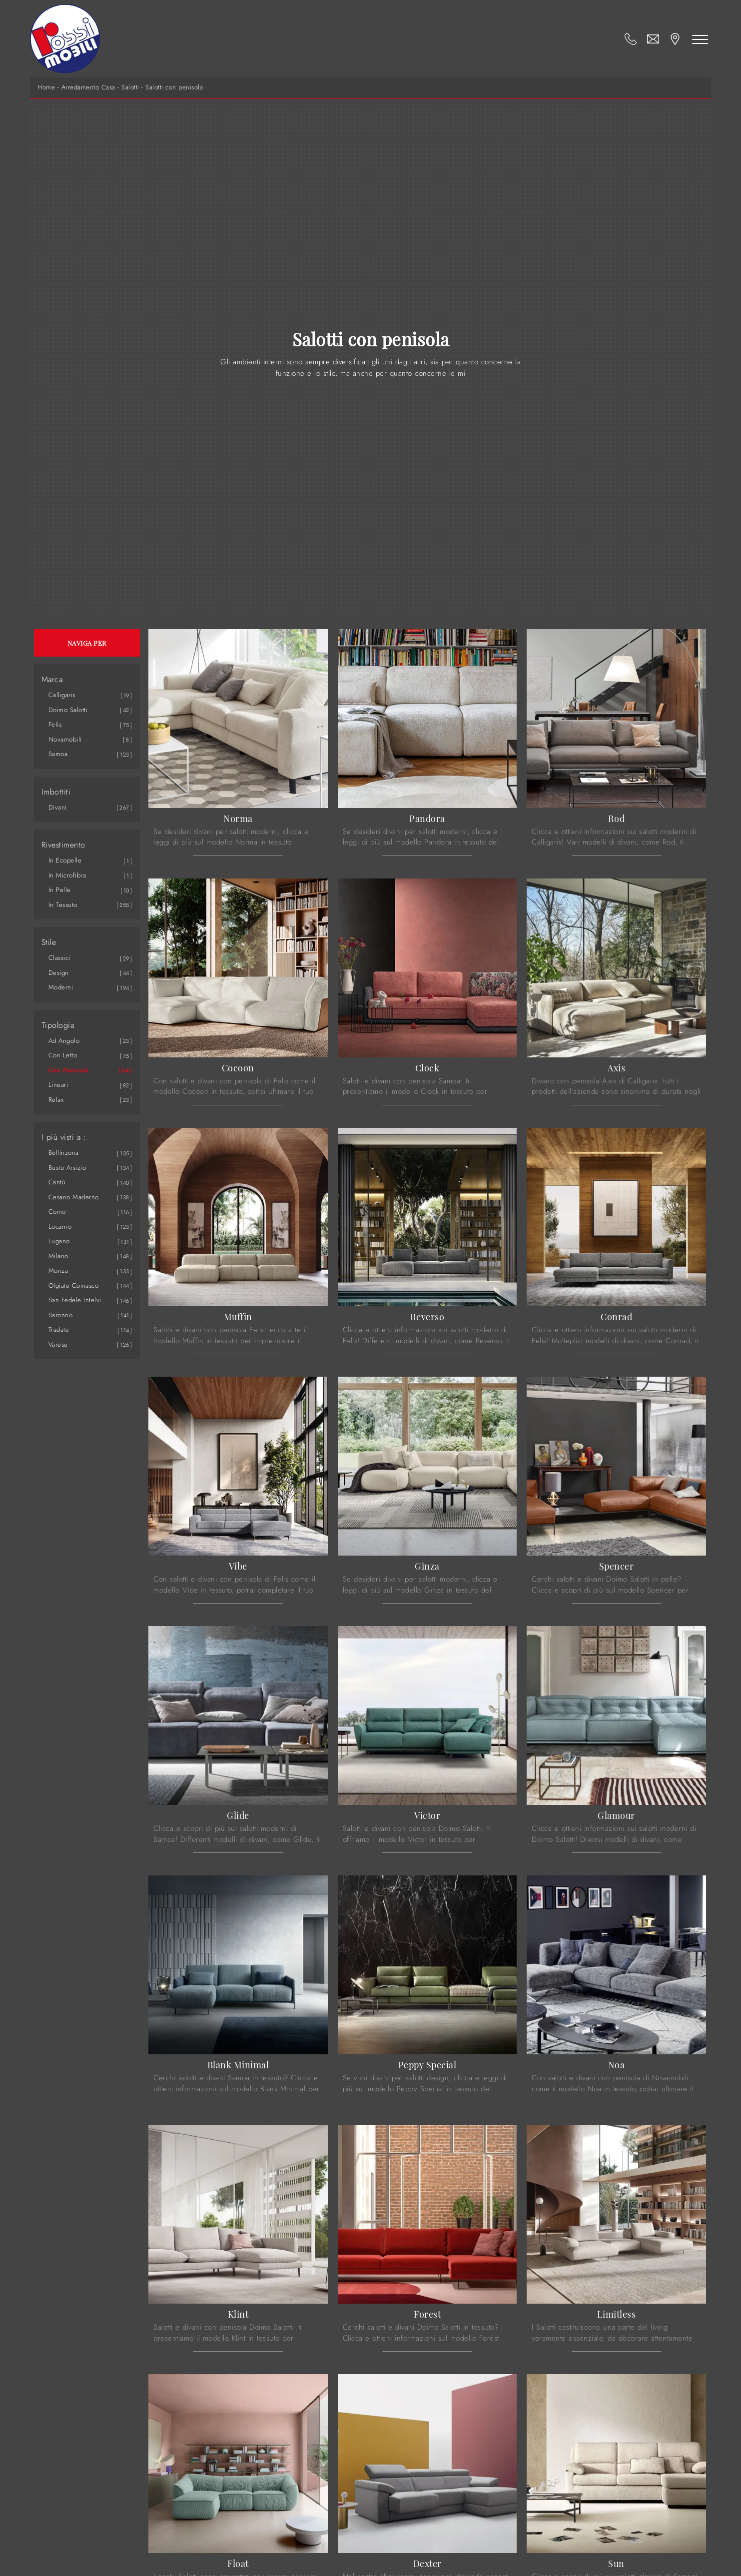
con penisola (68, 1070)
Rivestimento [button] (63, 845)
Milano (58, 1256)
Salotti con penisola (174, 87)
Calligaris (61, 695)
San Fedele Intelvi (74, 1300)
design (58, 972)
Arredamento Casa (88, 87)
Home (46, 87)
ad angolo (64, 1040)
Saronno (60, 1315)
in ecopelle (65, 860)
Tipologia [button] (57, 1025)
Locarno (60, 1226)
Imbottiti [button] (56, 792)
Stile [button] (48, 942)
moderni (60, 987)
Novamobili (65, 739)
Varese (58, 1344)
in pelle (59, 889)
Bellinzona (63, 1152)
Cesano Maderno (73, 1197)
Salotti (130, 87)
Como (57, 1211)
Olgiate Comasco (73, 1285)
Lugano (59, 1241)
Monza (58, 1270)
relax (56, 1099)
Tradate (58, 1329)
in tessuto (62, 904)
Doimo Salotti (68, 710)
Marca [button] (52, 679)
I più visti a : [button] (63, 1137)
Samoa (58, 754)
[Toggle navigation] (700, 38)
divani (57, 807)
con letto (62, 1055)
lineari (58, 1084)
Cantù (57, 1182)
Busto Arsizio (67, 1167)
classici (59, 957)
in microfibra (67, 875)
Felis (55, 724)
